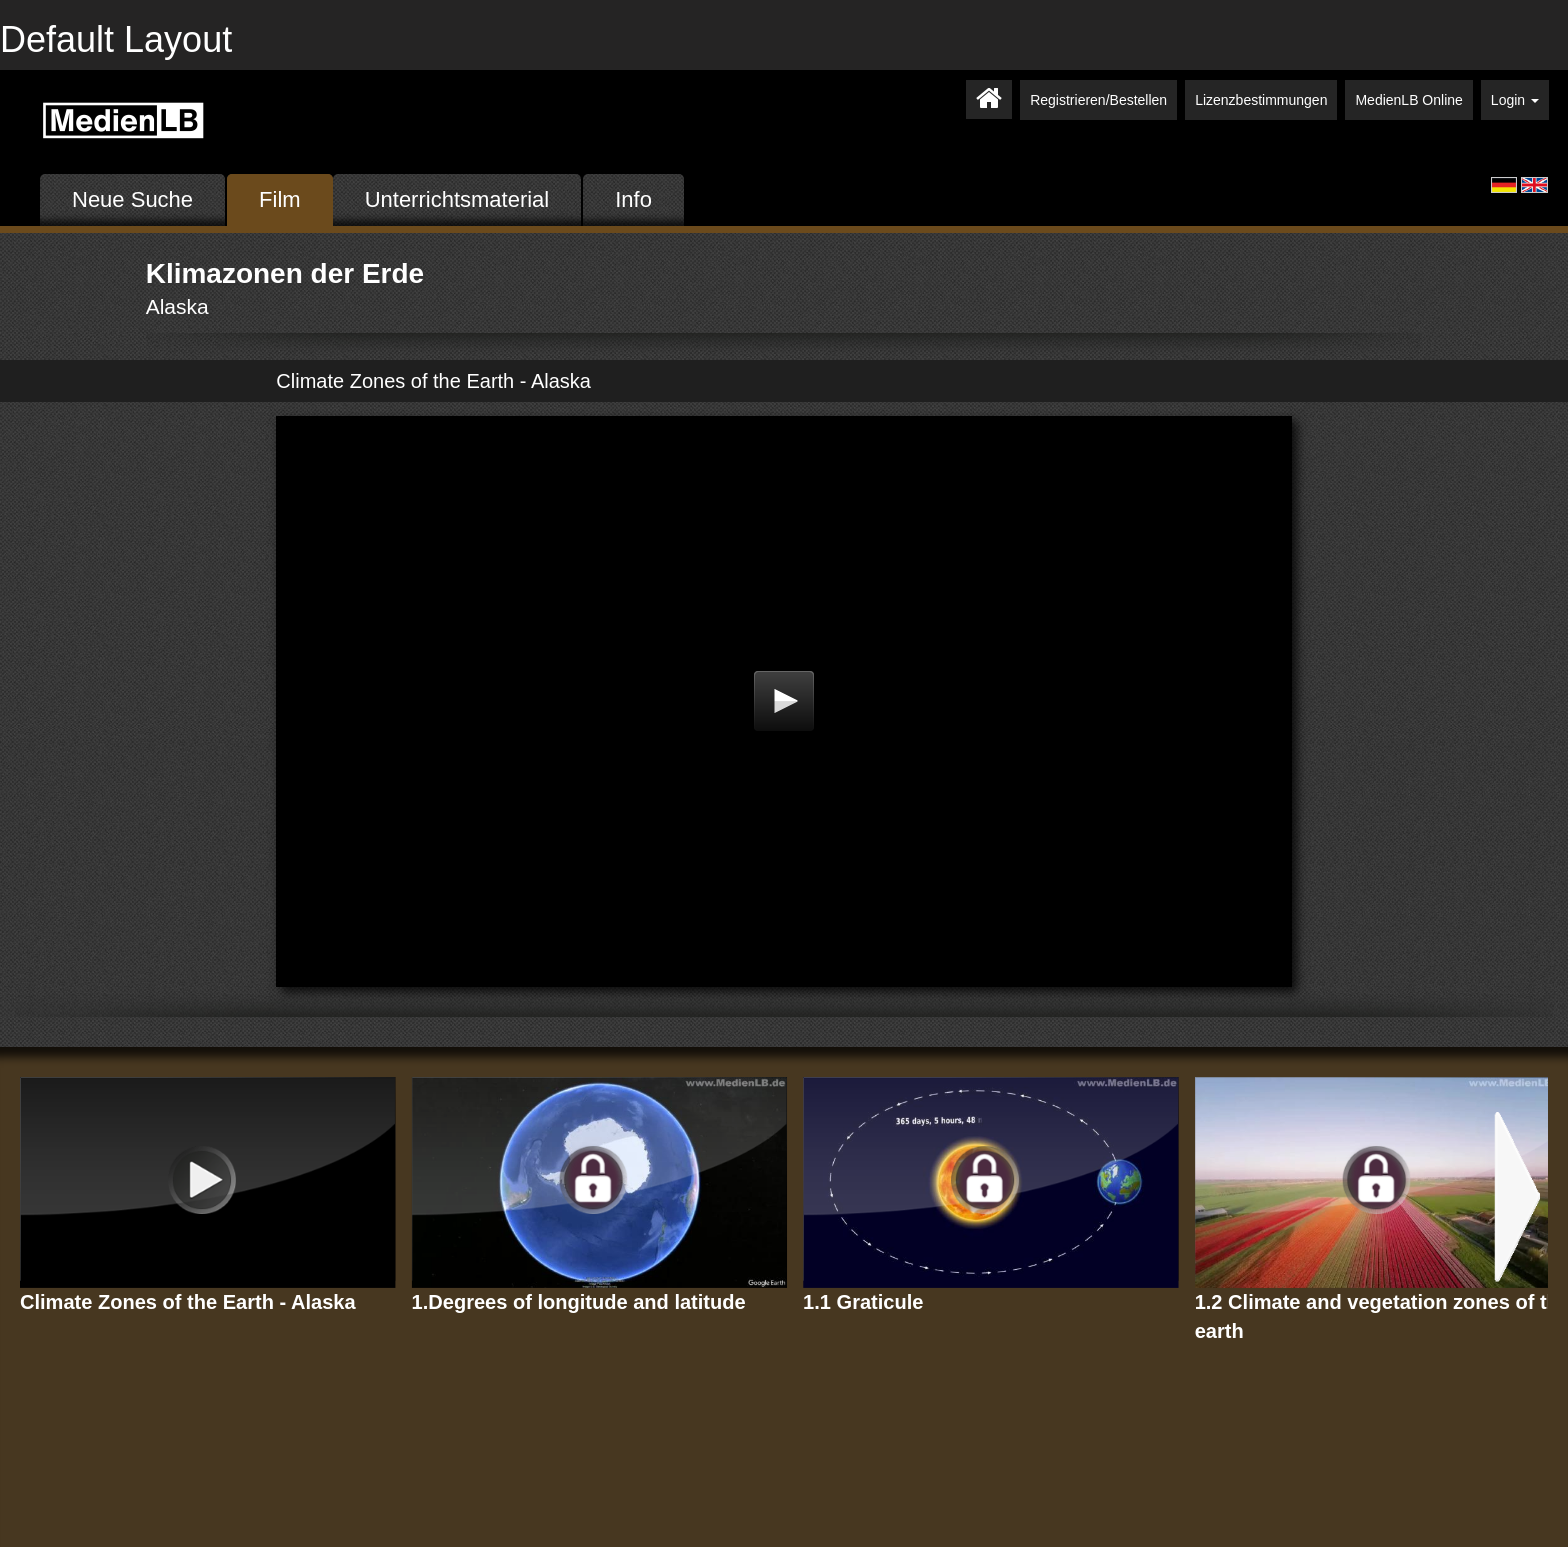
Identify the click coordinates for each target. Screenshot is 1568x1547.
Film (280, 199)
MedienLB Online (1408, 100)
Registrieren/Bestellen (1098, 100)
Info (633, 199)
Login (1515, 100)
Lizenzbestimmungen (1261, 100)
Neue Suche (132, 199)
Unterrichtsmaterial (457, 199)
